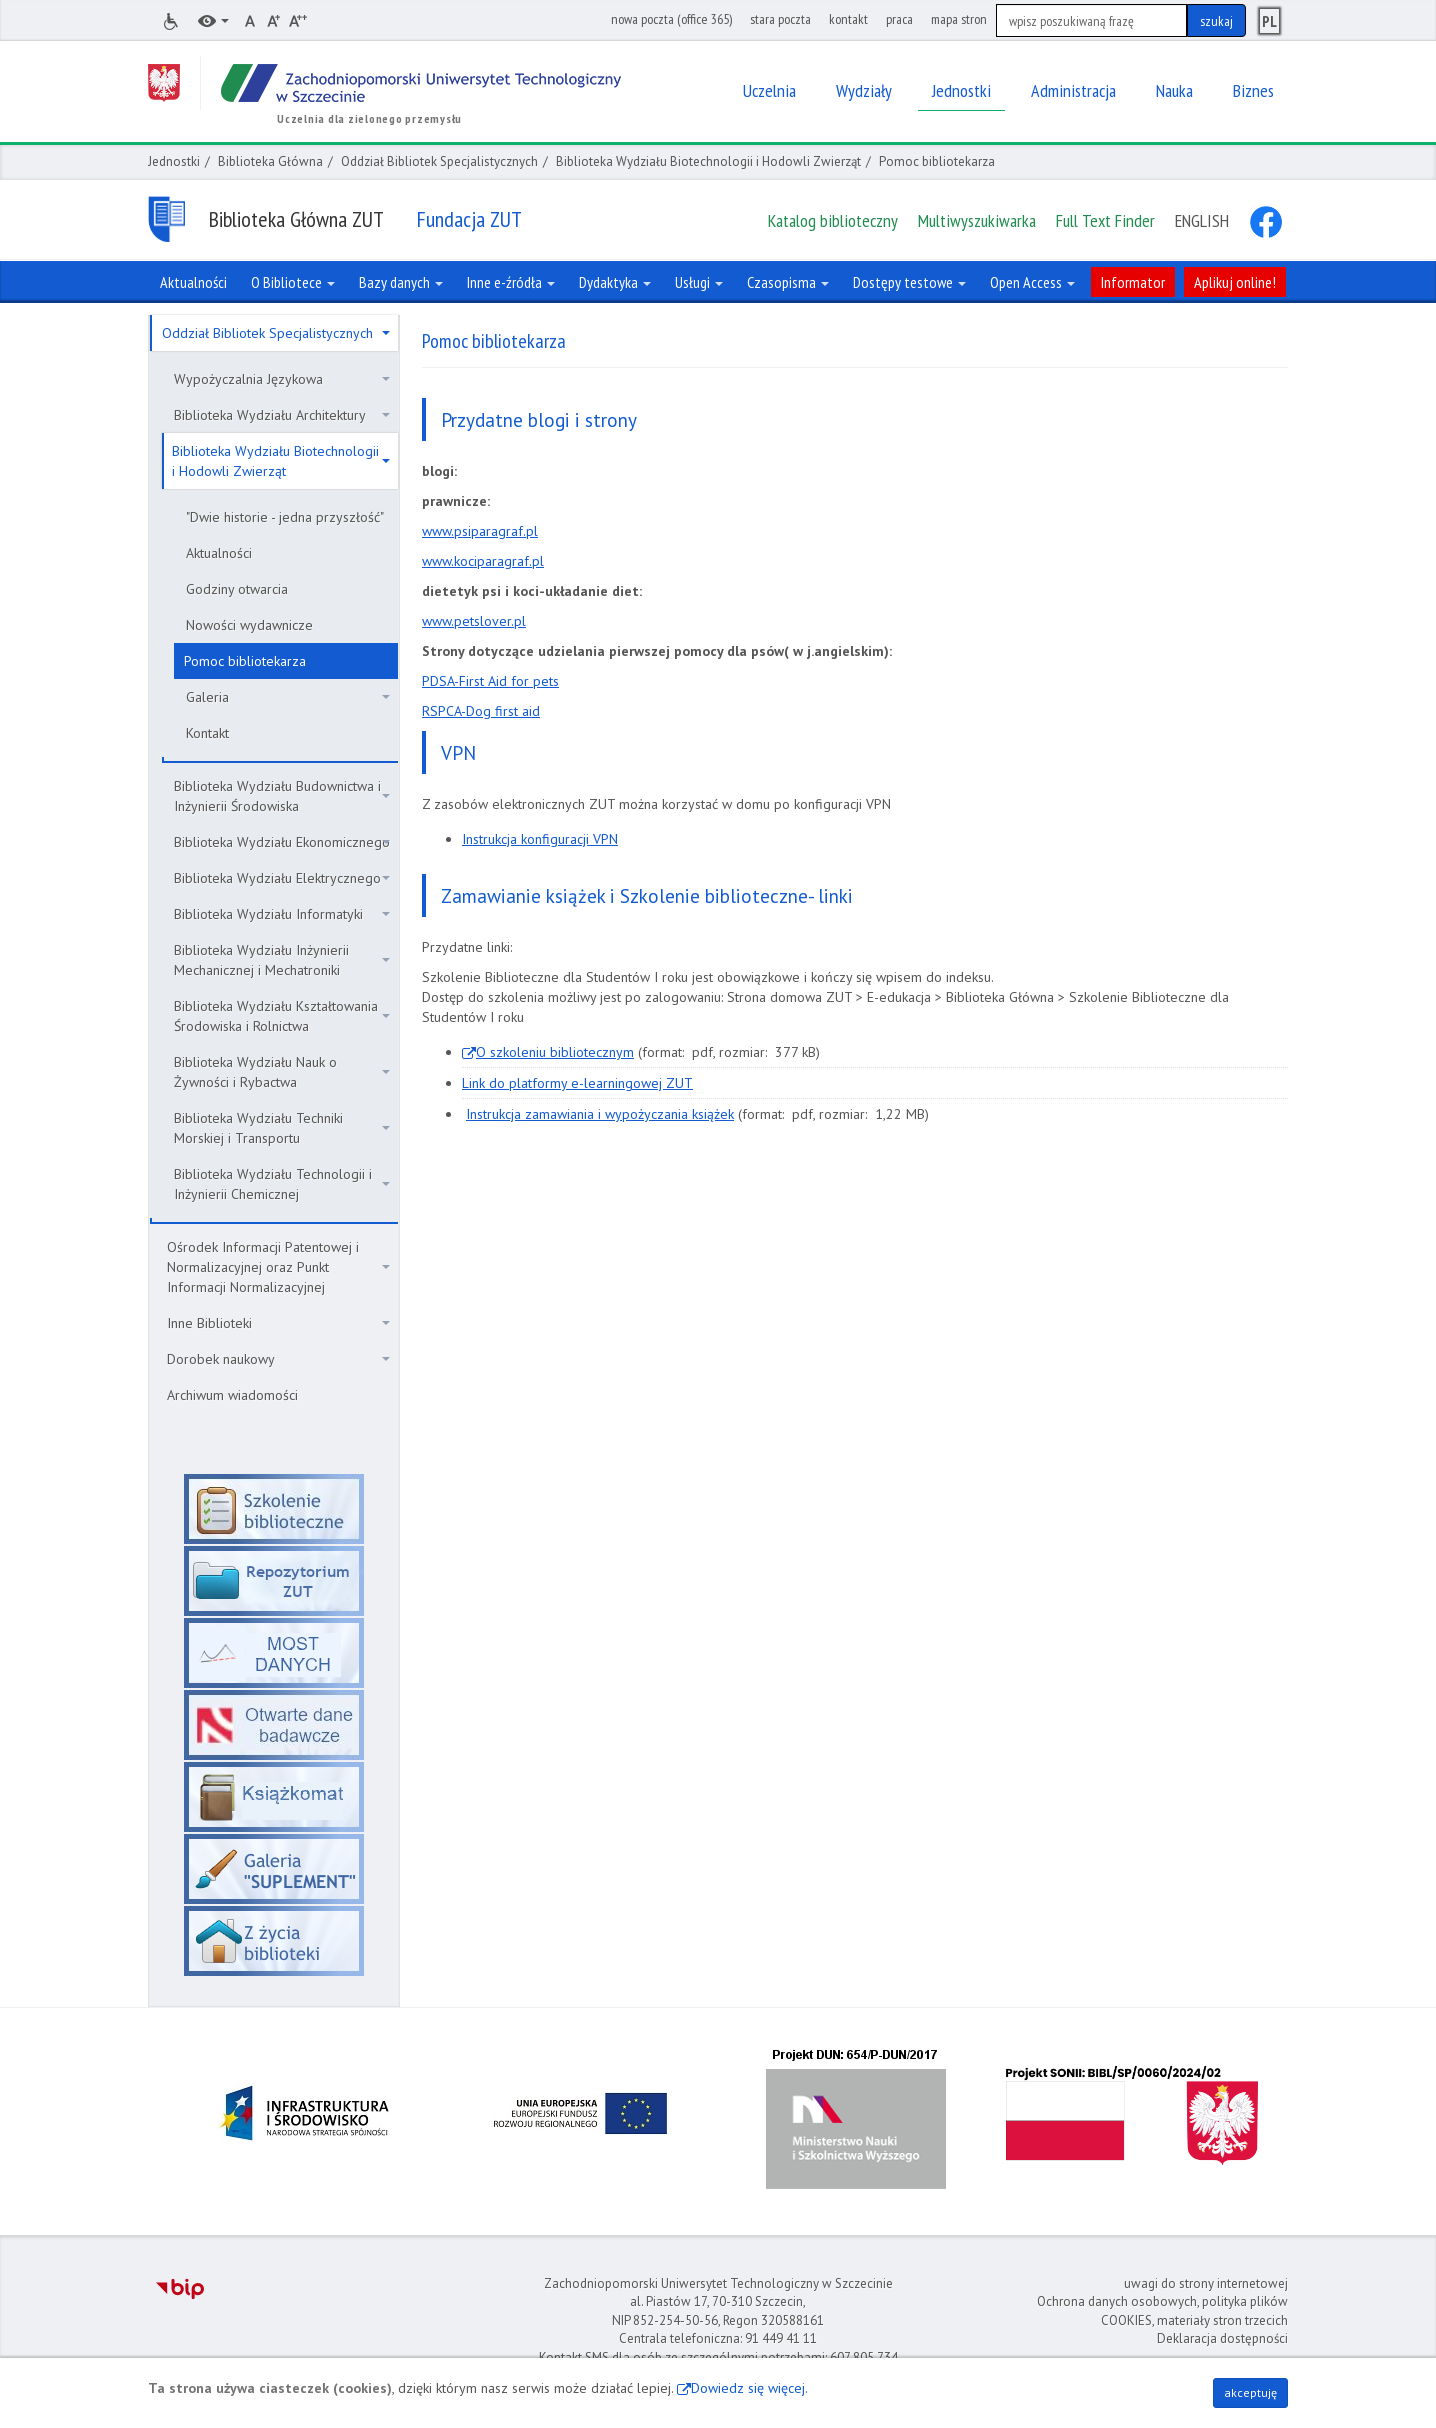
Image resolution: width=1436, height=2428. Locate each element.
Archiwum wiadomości (232, 1395)
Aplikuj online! (1235, 282)
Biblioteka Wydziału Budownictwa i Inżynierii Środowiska (282, 796)
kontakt (848, 19)
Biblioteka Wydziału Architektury (282, 415)
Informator (1133, 282)
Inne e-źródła (511, 282)
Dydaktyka (615, 282)
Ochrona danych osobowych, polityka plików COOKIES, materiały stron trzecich (1162, 2311)
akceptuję (1250, 2392)
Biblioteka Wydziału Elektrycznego (282, 878)
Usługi (699, 282)
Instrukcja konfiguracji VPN (540, 839)
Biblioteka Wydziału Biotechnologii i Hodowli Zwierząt (708, 161)
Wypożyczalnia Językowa (282, 379)
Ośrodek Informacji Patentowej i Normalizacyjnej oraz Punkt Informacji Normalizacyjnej (278, 1267)
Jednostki (174, 161)
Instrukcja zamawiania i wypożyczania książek (600, 1114)
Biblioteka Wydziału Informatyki (282, 914)
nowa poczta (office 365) (671, 19)
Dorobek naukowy (278, 1359)
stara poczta (780, 19)
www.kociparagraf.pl (483, 561)
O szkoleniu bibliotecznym (555, 1052)
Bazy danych (401, 282)
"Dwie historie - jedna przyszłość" (285, 517)
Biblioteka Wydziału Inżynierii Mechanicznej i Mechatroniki (282, 960)
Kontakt (207, 733)
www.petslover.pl (474, 621)
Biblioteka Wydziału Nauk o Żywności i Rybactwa (282, 1072)
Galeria (288, 697)
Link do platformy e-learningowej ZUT (577, 1083)
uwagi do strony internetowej (1206, 2283)
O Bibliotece (293, 282)
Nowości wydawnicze (249, 625)
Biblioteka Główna (270, 161)
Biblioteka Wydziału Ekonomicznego (282, 842)
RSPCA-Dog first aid (481, 711)
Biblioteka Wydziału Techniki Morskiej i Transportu (282, 1128)
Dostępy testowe (909, 282)
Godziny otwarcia (237, 589)
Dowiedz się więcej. (749, 2388)
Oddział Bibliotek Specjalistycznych (439, 161)
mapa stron (959, 19)
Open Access (1032, 282)
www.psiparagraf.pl (480, 531)
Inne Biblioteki (278, 1323)
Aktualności (219, 553)
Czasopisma (788, 282)
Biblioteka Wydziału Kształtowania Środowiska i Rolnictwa (282, 1016)
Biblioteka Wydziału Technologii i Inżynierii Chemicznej (282, 1184)
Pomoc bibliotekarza (245, 661)
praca (899, 19)
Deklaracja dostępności (1222, 2338)
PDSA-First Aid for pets (490, 681)
